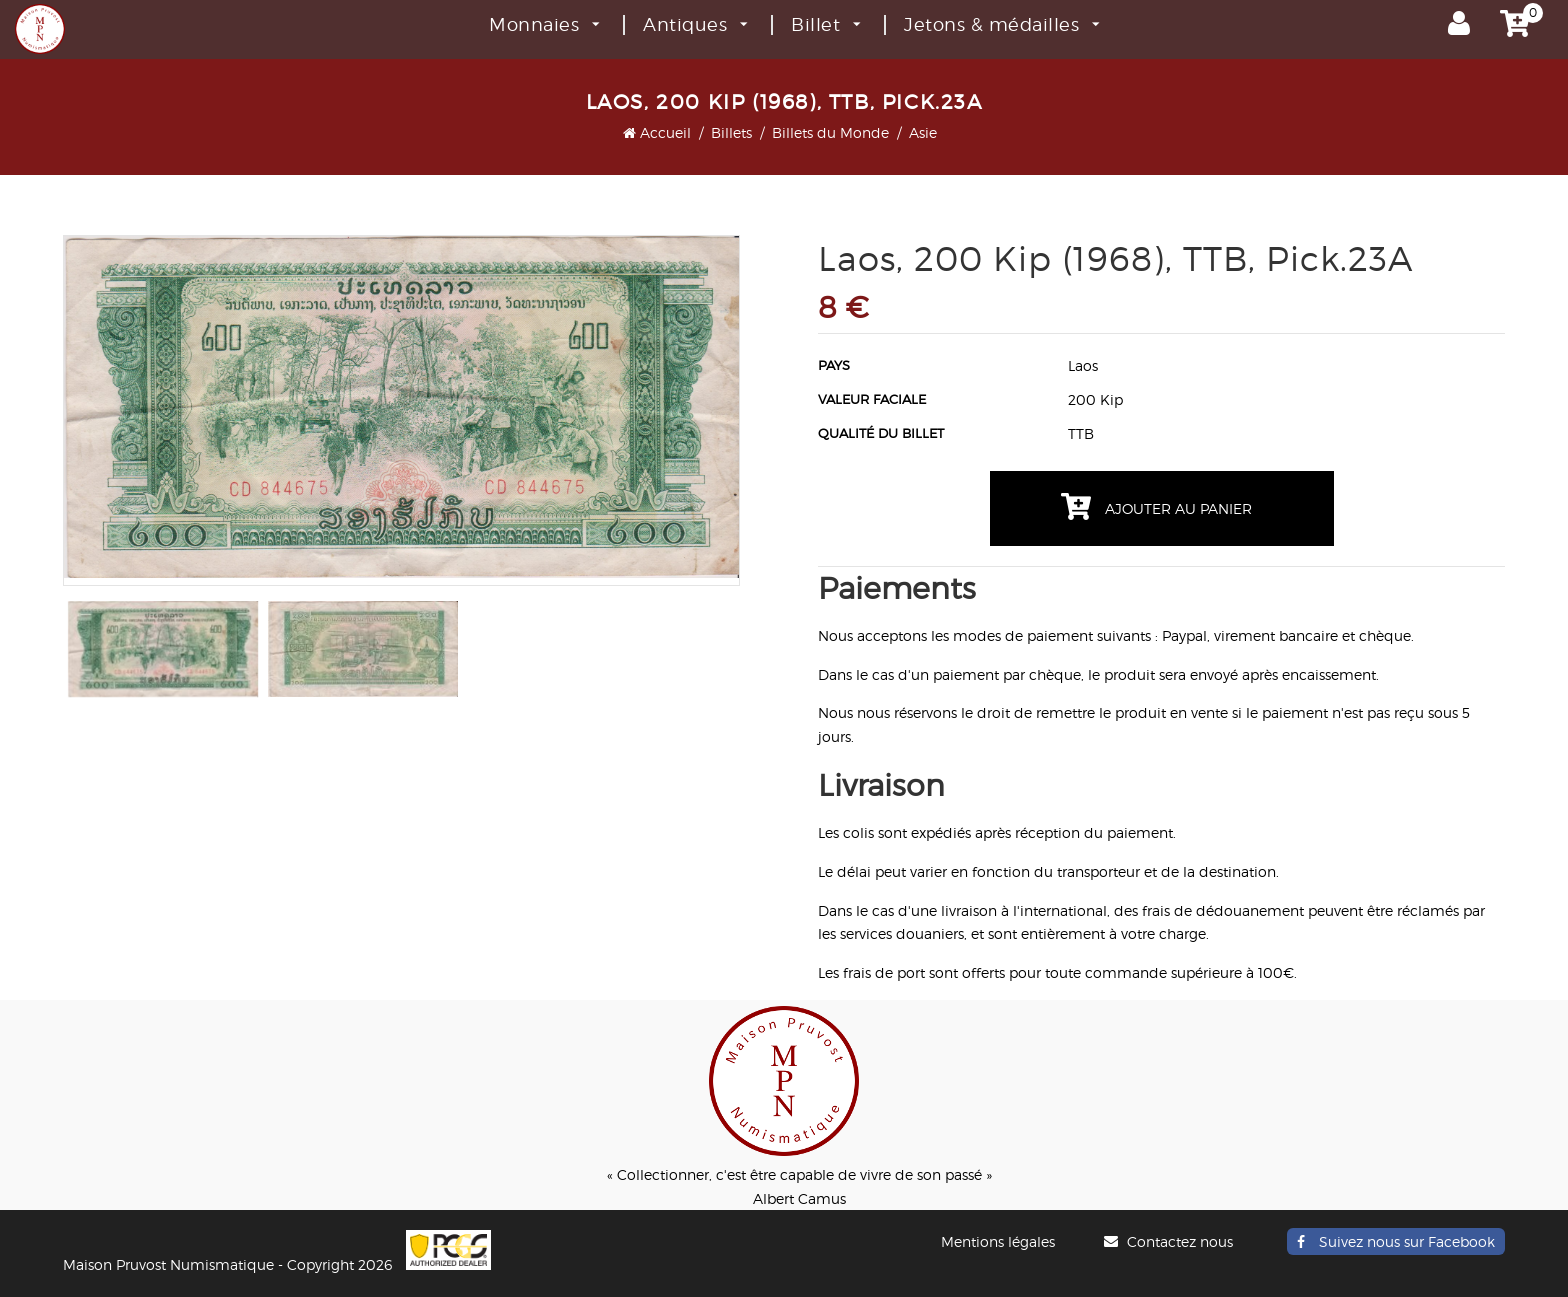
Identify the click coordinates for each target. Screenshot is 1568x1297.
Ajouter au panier (1156, 506)
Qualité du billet (881, 433)
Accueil (657, 132)
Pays (834, 365)
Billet (825, 24)
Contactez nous (1171, 1241)
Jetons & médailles (1001, 24)
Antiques (695, 24)
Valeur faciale (872, 399)
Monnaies (544, 24)
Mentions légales (998, 1241)
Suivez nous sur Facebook (1396, 1241)
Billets (731, 132)
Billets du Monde (830, 132)
